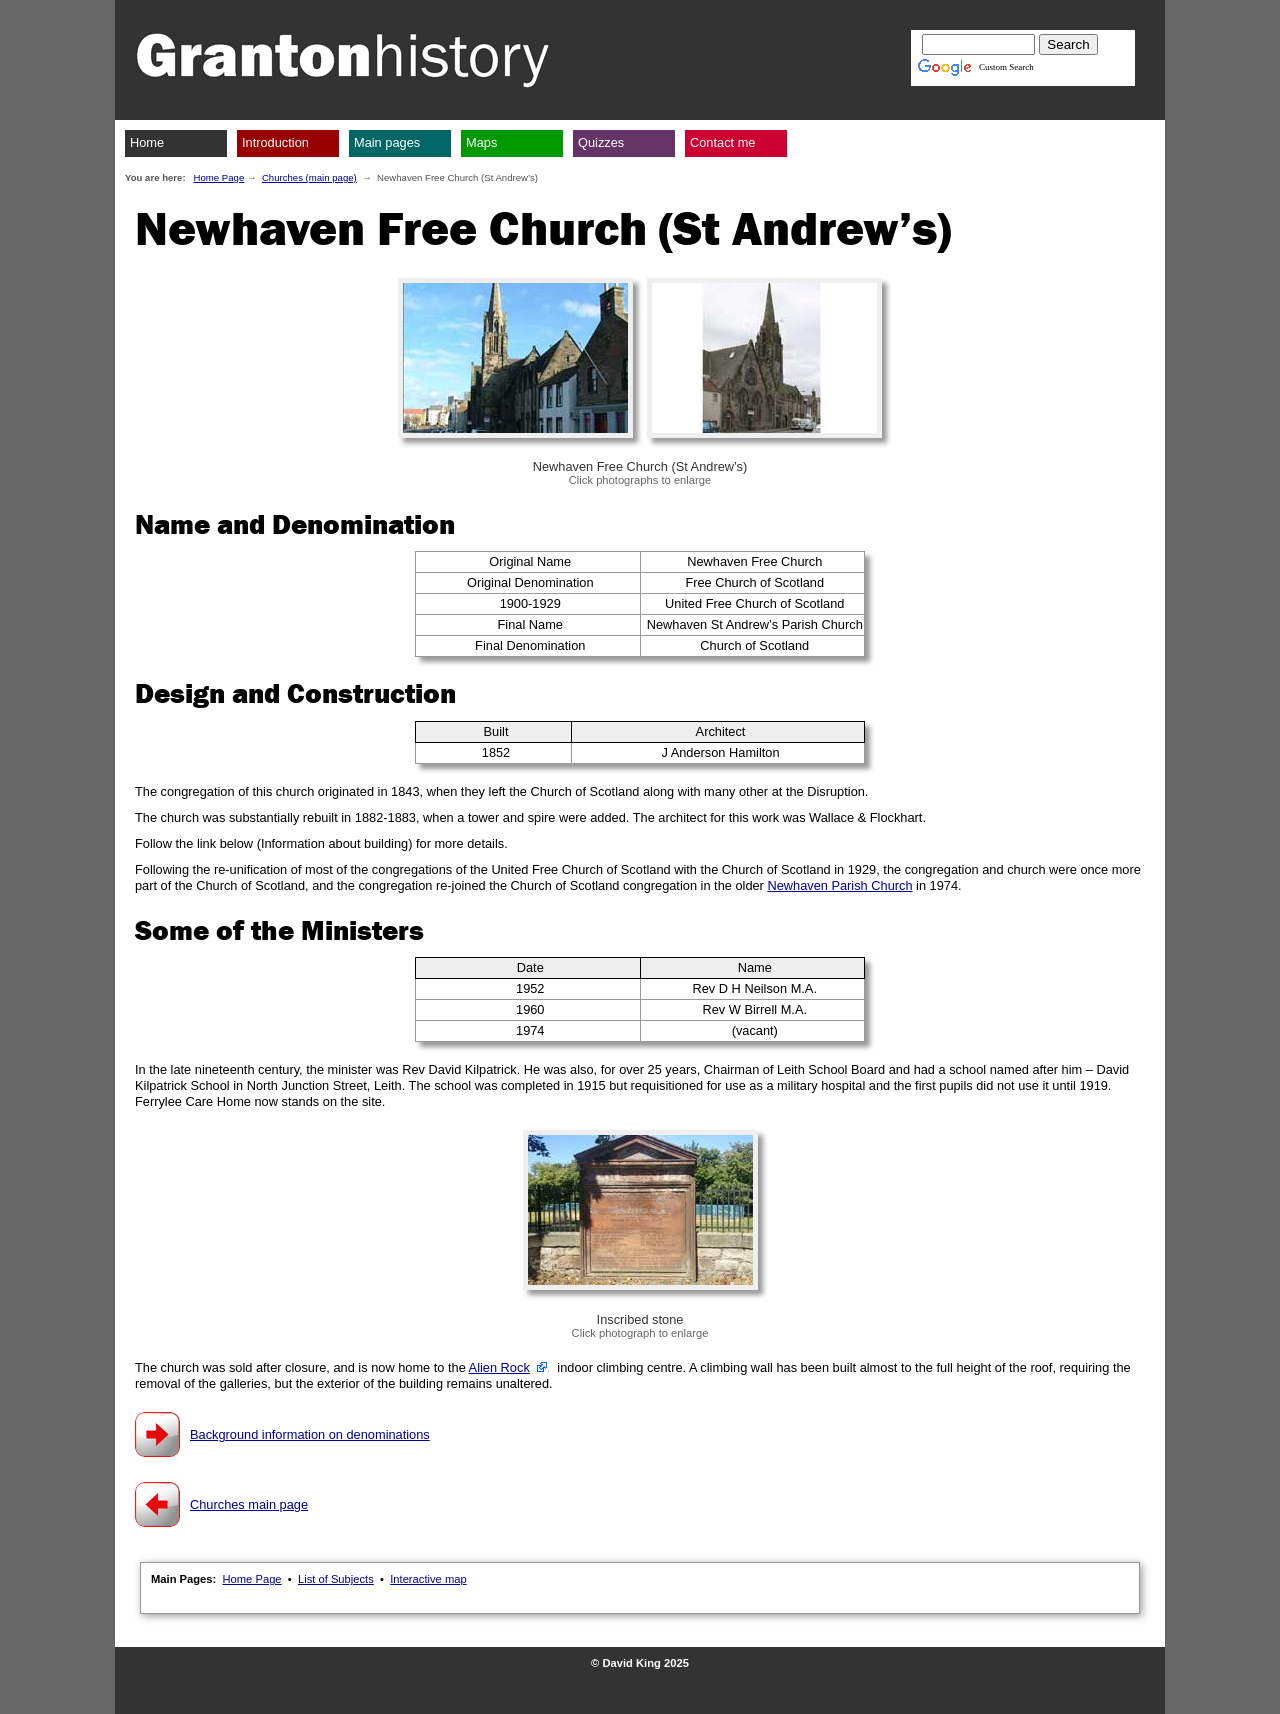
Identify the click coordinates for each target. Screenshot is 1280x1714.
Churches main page (249, 1504)
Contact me (722, 142)
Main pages (387, 142)
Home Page (219, 177)
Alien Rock (499, 1367)
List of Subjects (336, 1579)
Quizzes (601, 142)
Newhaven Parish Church (839, 885)
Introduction (275, 142)
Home (147, 142)
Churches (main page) (309, 177)
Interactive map (428, 1579)
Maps (481, 142)
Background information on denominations (310, 1434)
